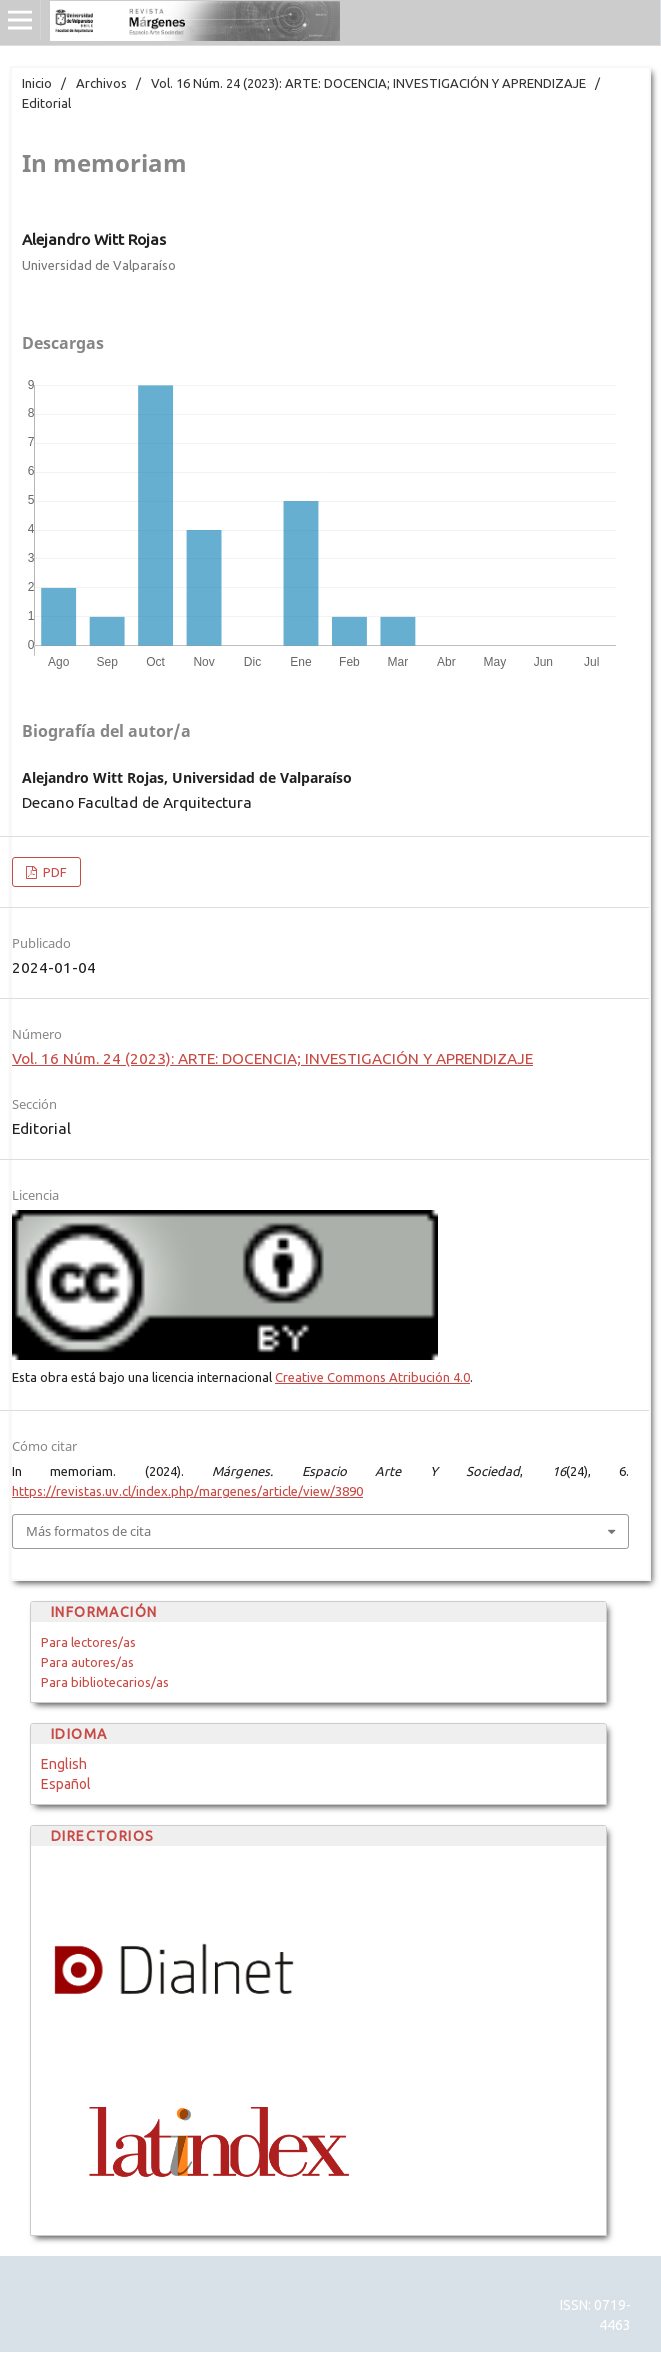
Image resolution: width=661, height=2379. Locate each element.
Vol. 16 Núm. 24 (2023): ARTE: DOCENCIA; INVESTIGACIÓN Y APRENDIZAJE (368, 83)
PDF (53, 872)
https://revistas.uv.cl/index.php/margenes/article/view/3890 (187, 1491)
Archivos (101, 83)
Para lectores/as (88, 1642)
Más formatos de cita (88, 1531)
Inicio (37, 83)
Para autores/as (87, 1662)
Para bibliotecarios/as (105, 1682)
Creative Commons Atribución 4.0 (372, 1377)
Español (66, 1784)
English (64, 1764)
